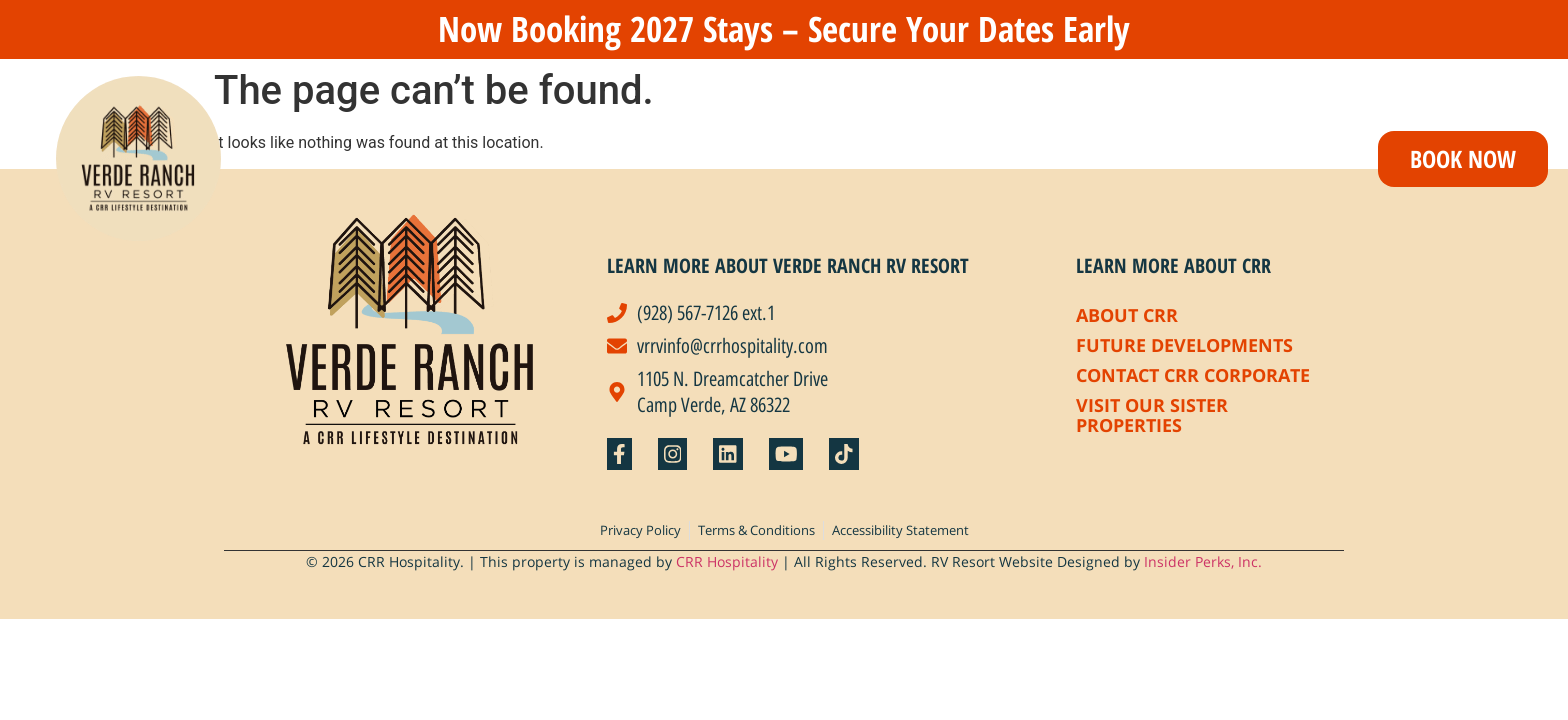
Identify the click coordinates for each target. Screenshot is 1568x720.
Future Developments (1184, 345)
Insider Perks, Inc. (1203, 561)
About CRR (1127, 315)
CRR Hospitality (727, 561)
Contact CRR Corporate (1193, 375)
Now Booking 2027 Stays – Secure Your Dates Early (784, 28)
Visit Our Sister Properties (1152, 415)
